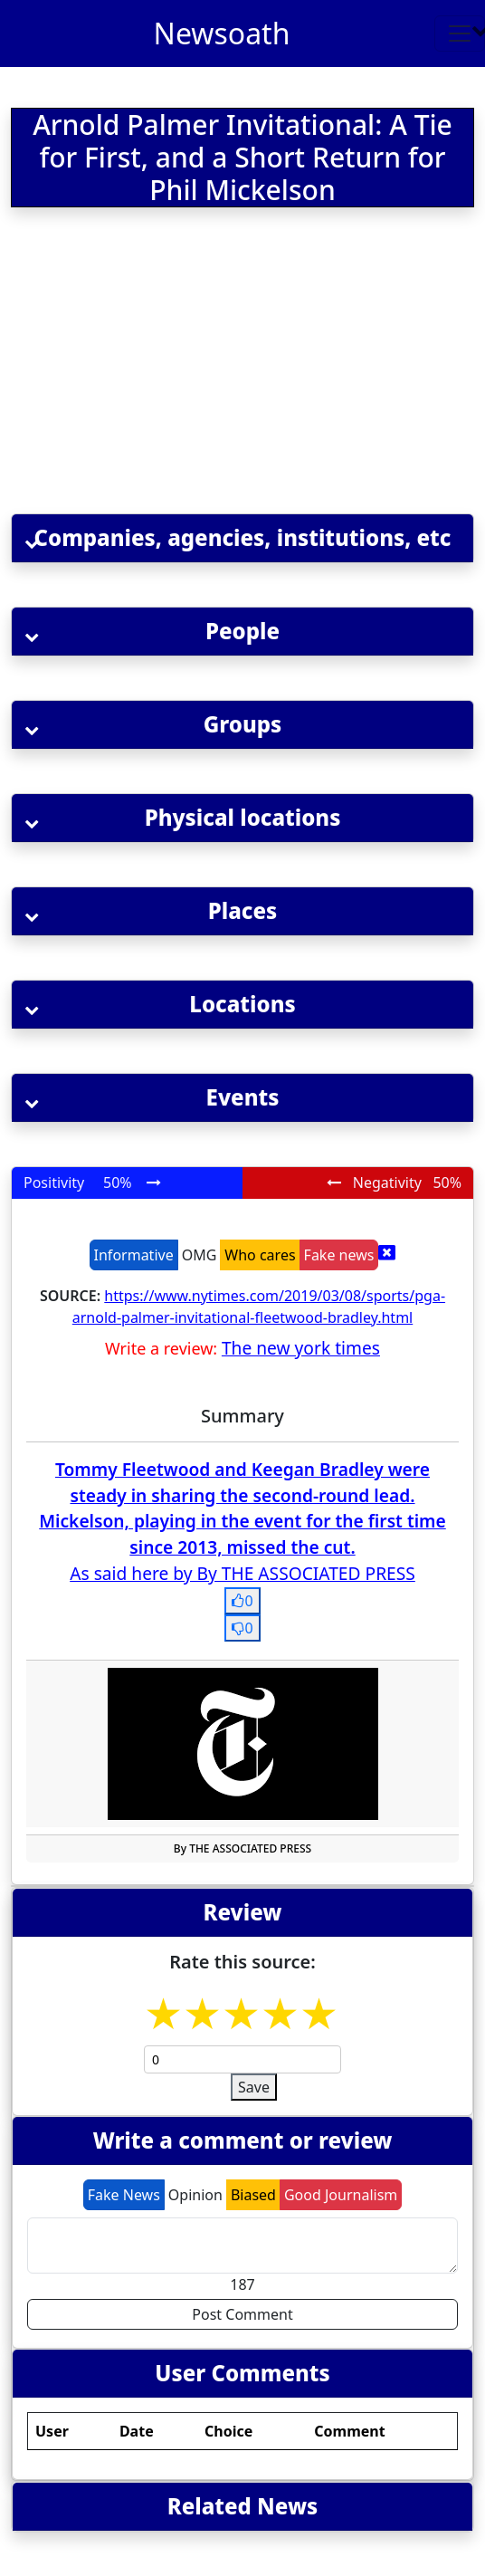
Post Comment (242, 2314)
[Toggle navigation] (459, 33)
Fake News (124, 2195)
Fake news (339, 1255)
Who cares (259, 1255)
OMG (199, 1255)
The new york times (301, 1348)
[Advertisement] (217, 364)
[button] (242, 538)
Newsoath (222, 33)
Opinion (195, 2195)
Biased (253, 2195)
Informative (134, 1255)
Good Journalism (340, 2195)
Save (254, 2087)
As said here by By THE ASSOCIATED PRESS (242, 1573)
